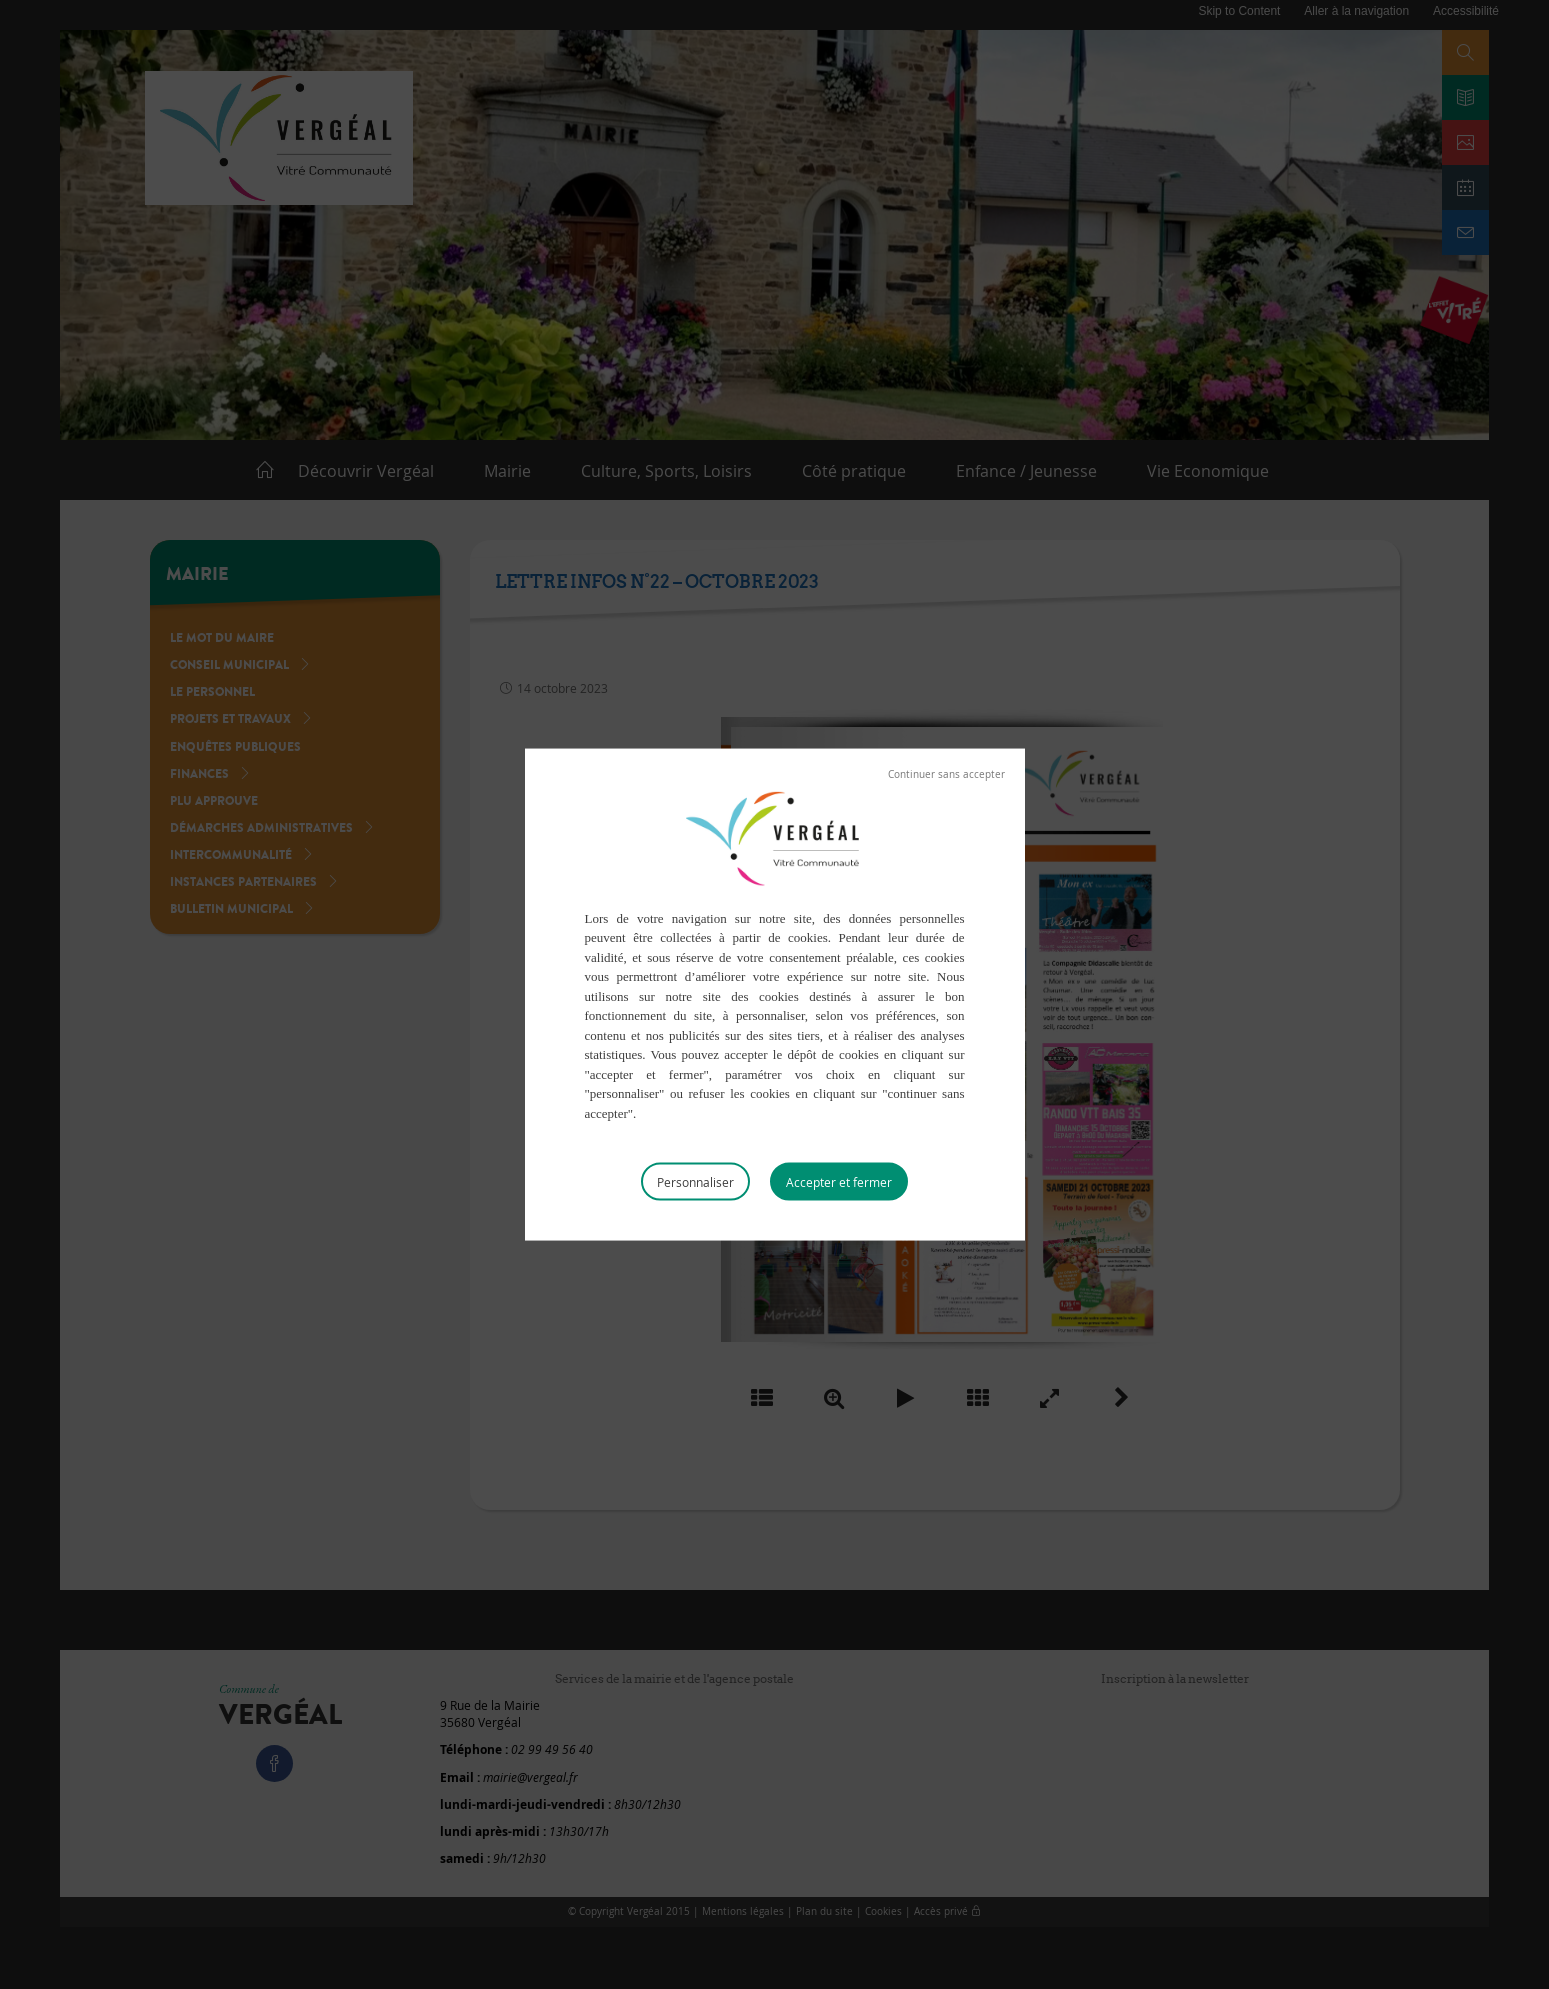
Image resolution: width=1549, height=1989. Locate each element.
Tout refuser (946, 774)
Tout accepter (839, 1182)
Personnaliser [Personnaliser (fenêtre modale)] (695, 1182)
